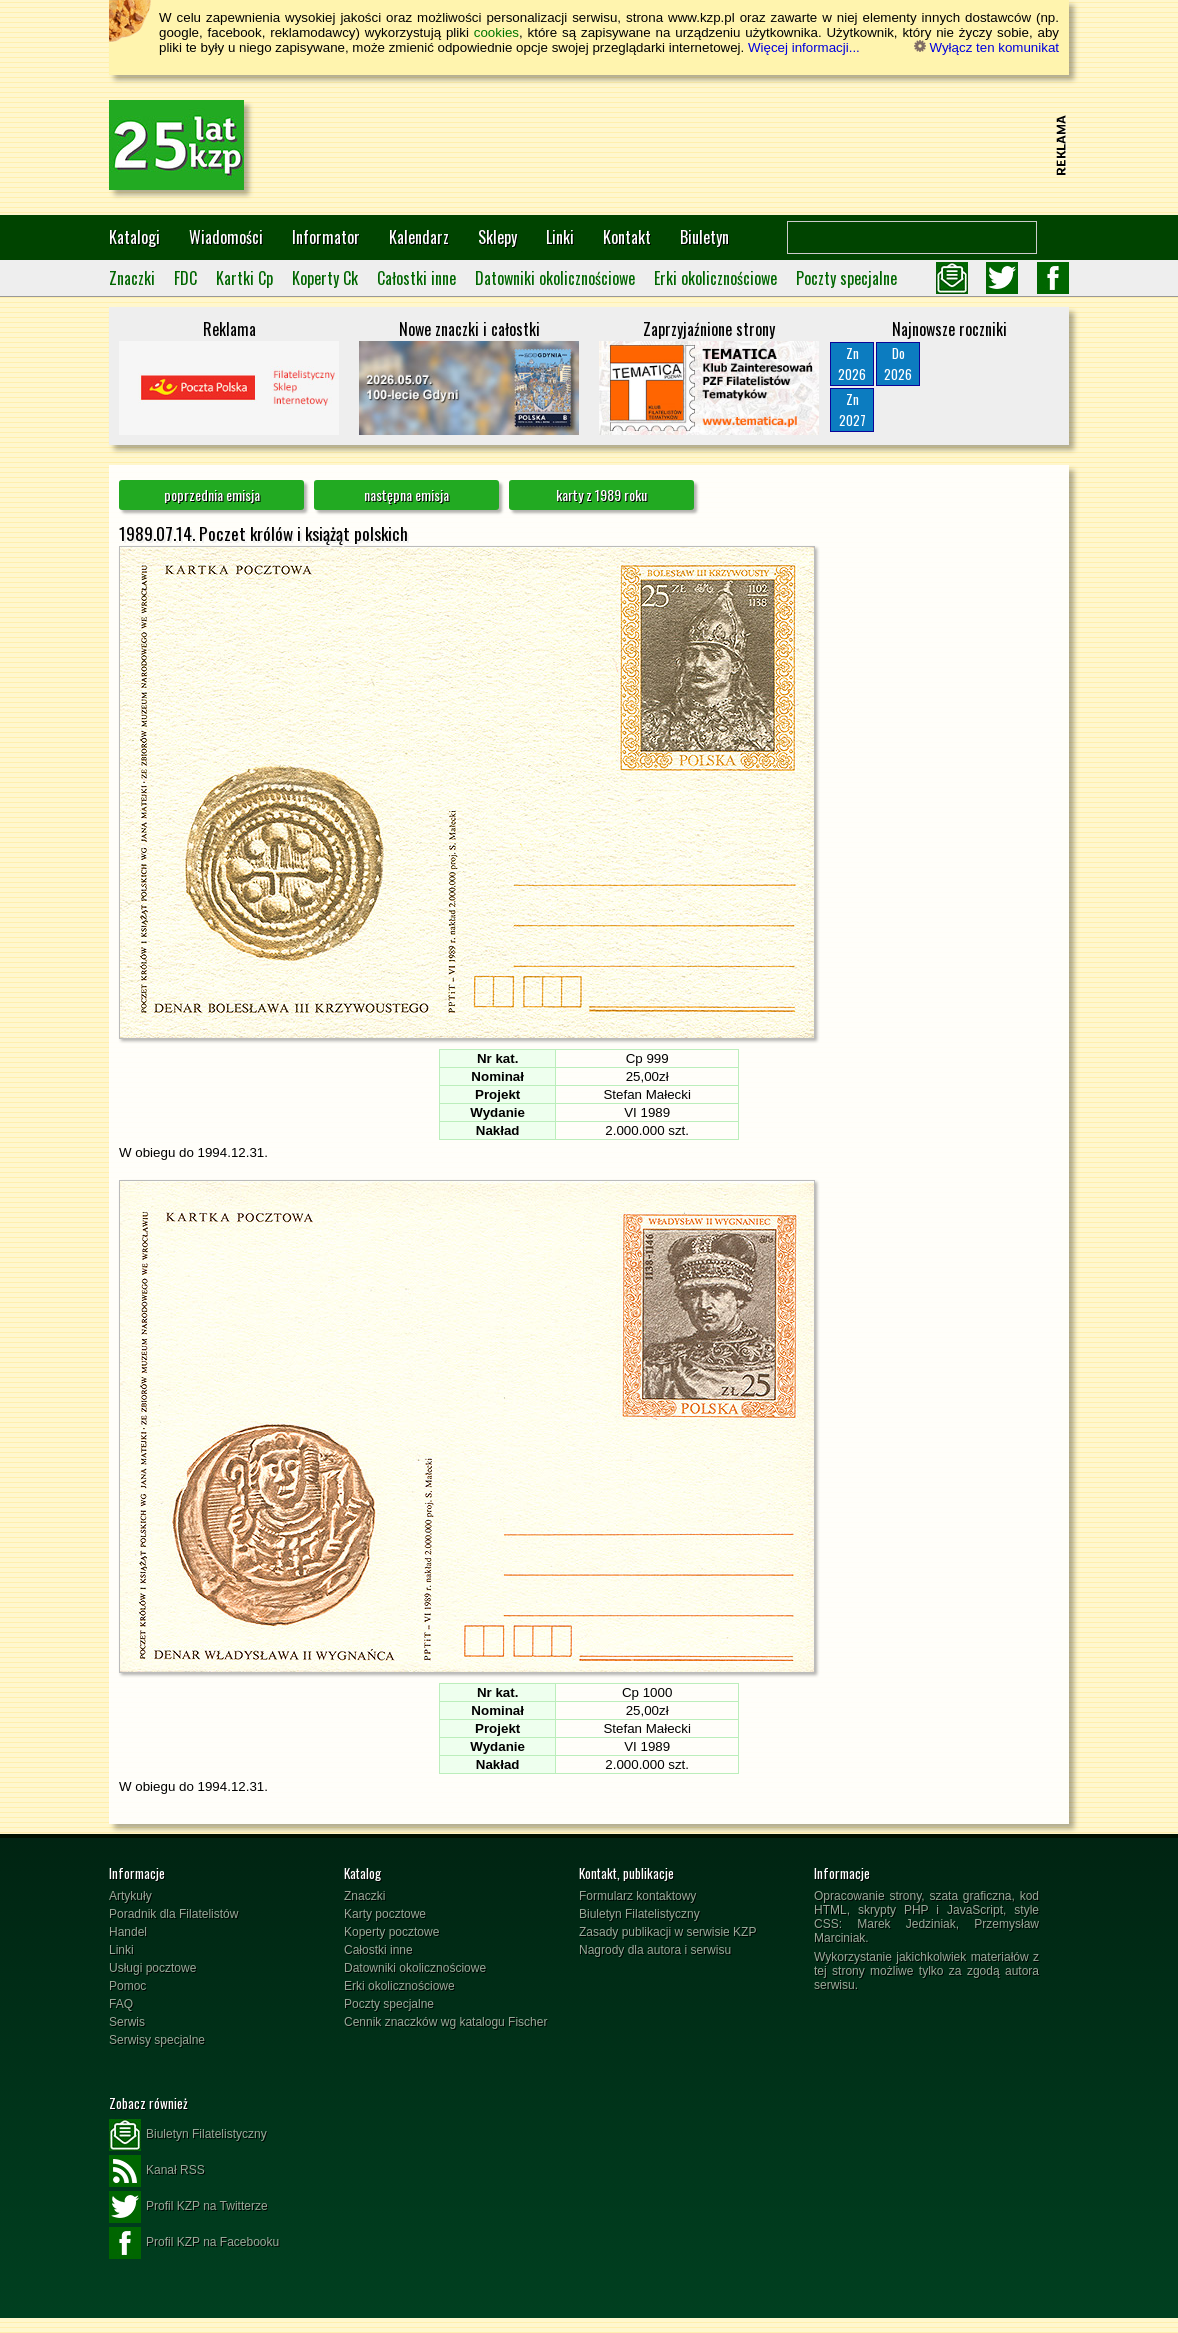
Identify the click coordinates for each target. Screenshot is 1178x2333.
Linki (560, 237)
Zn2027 (852, 409)
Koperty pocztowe (391, 1932)
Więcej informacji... (804, 47)
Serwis (127, 2022)
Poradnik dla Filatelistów (173, 1914)
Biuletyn (704, 237)
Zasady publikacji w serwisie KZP (667, 1932)
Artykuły (130, 1896)
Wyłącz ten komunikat (986, 47)
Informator (326, 237)
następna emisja (406, 494)
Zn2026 (852, 363)
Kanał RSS (157, 2171)
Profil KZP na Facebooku (194, 2243)
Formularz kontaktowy (637, 1896)
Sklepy (497, 237)
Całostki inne (416, 278)
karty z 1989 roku (601, 494)
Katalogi (134, 237)
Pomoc (127, 1986)
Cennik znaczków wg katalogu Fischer (445, 2022)
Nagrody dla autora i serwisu (655, 1950)
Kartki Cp (244, 278)
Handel (128, 1932)
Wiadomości (226, 237)
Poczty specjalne (846, 278)
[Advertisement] (685, 145)
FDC (185, 278)
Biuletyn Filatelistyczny (639, 1914)
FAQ (121, 2004)
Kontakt (627, 237)
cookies (496, 32)
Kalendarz (419, 237)
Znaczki (132, 278)
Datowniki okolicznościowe (555, 278)
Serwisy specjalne (157, 2040)
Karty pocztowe (385, 1914)
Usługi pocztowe (152, 1968)
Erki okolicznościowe (715, 278)
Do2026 (898, 363)
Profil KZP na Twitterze (188, 2207)
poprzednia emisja (212, 494)
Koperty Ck (325, 278)
